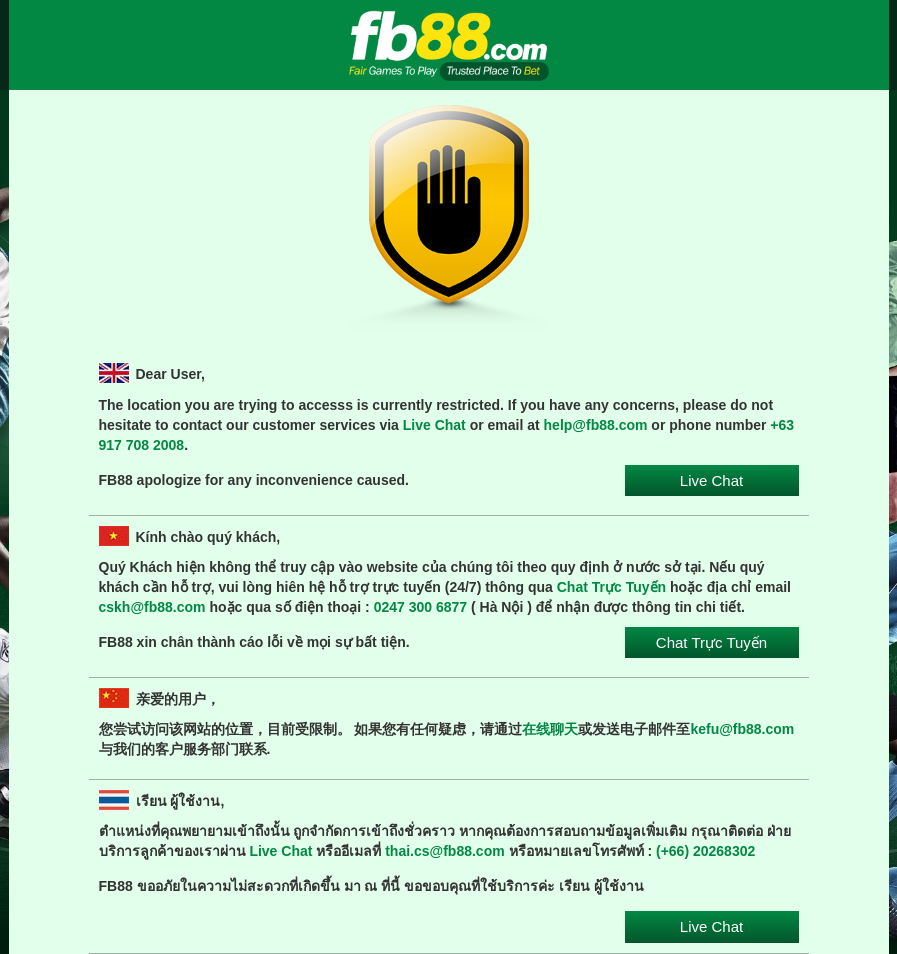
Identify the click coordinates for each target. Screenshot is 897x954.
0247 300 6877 (420, 607)
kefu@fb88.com (742, 729)
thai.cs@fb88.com (444, 851)
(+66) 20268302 (705, 851)
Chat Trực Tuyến (611, 587)
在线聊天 (550, 729)
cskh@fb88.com (152, 607)
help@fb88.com (596, 425)
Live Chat (434, 425)
